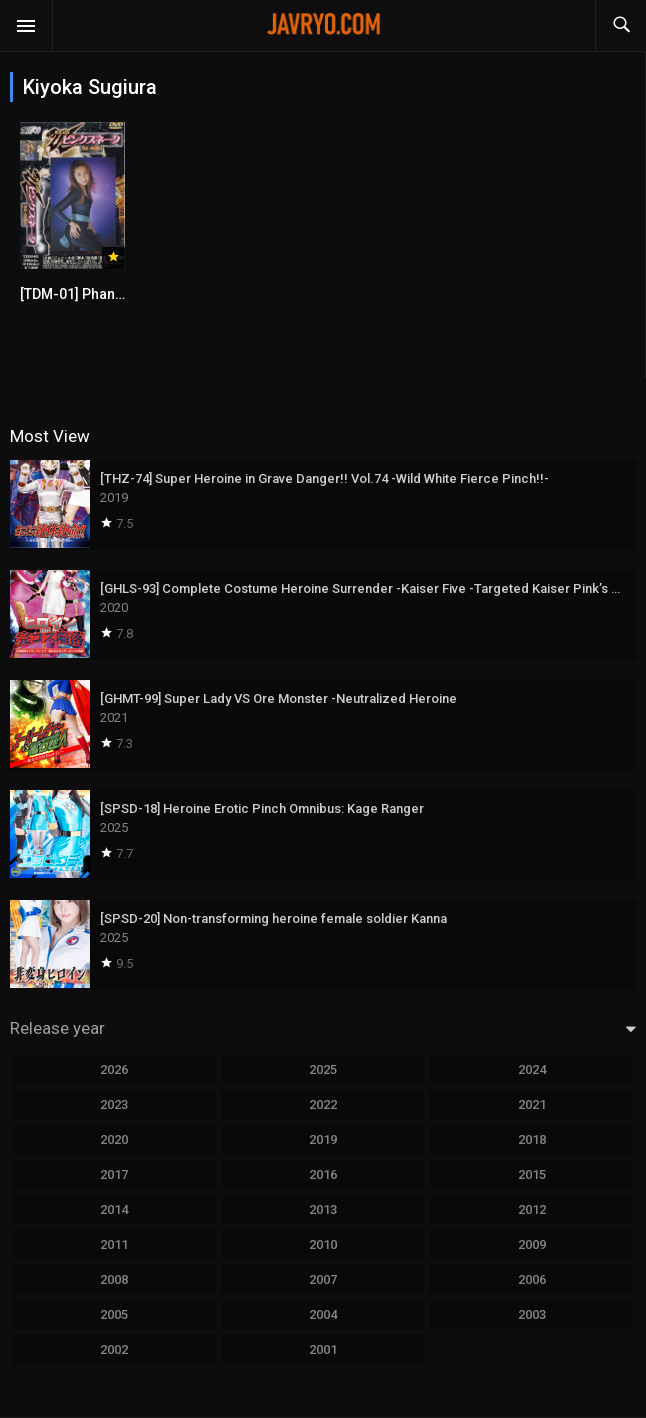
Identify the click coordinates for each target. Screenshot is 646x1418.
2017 (114, 1174)
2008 (114, 1279)
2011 (114, 1244)
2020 (114, 1139)
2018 (532, 1139)
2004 (323, 1314)
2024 (532, 1069)
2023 (114, 1104)
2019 (323, 1139)
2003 (532, 1314)
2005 (114, 1314)
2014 (114, 1209)
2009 (532, 1244)
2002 (114, 1349)
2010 (323, 1244)
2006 (532, 1279)
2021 (532, 1104)
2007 (323, 1279)
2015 (532, 1174)
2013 (323, 1209)
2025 (323, 1069)
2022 (323, 1104)
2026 (114, 1069)
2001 (323, 1349)
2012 (532, 1209)
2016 (323, 1174)
